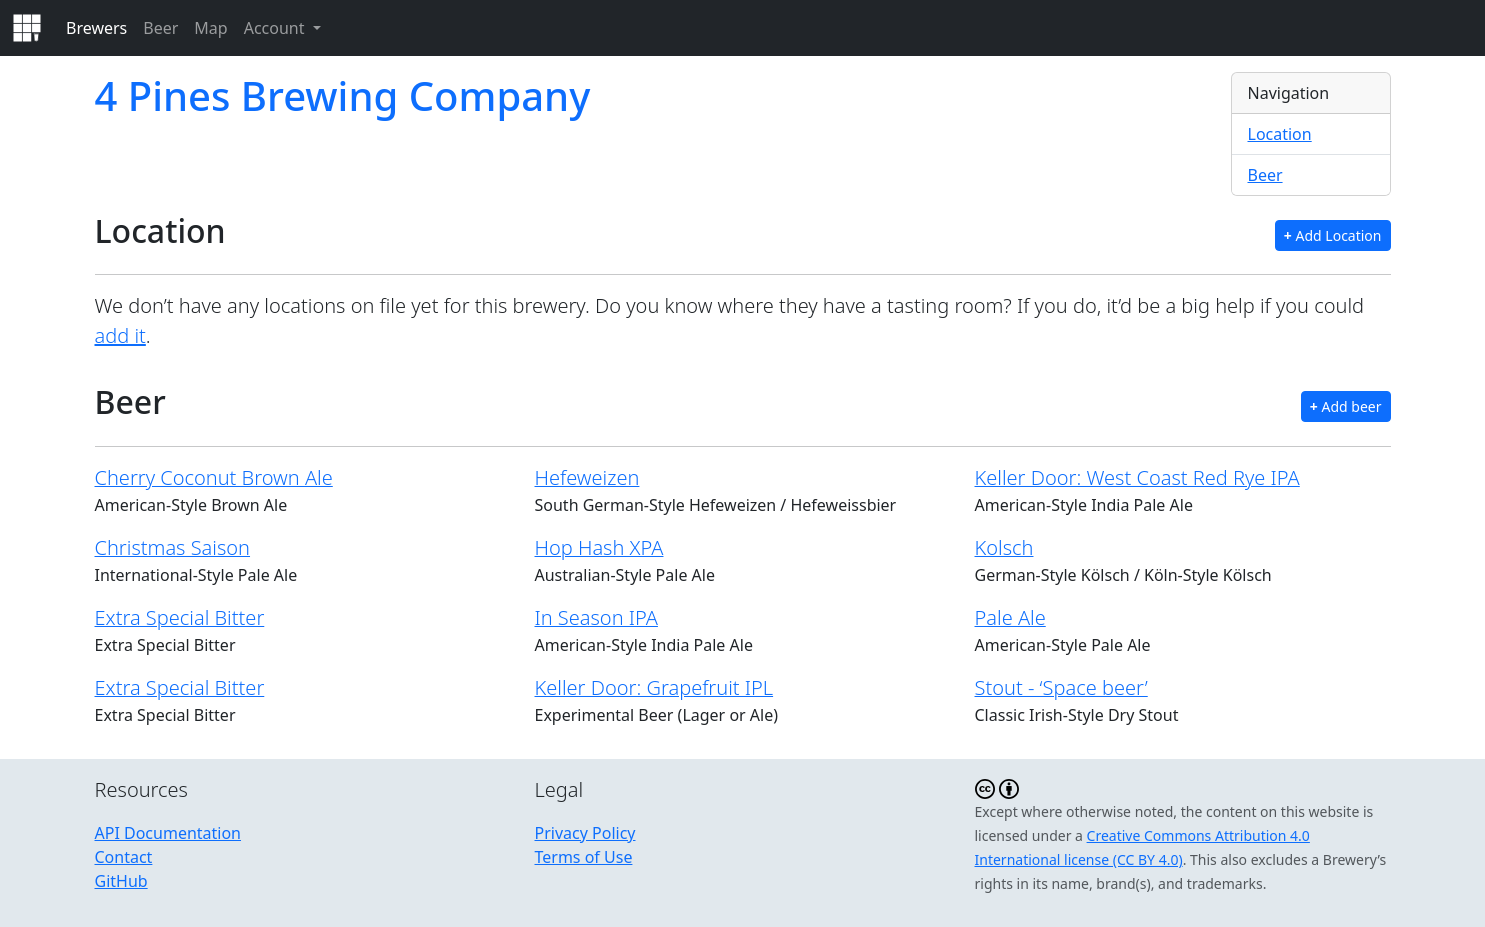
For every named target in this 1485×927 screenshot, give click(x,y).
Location (1280, 134)
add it (120, 335)
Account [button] (276, 28)
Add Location (1333, 235)
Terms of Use (584, 857)
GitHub (121, 881)
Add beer (1346, 406)
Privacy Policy (585, 833)
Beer (160, 28)
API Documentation (168, 833)
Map (210, 28)
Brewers (96, 28)
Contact (124, 857)
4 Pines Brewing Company (343, 95)
